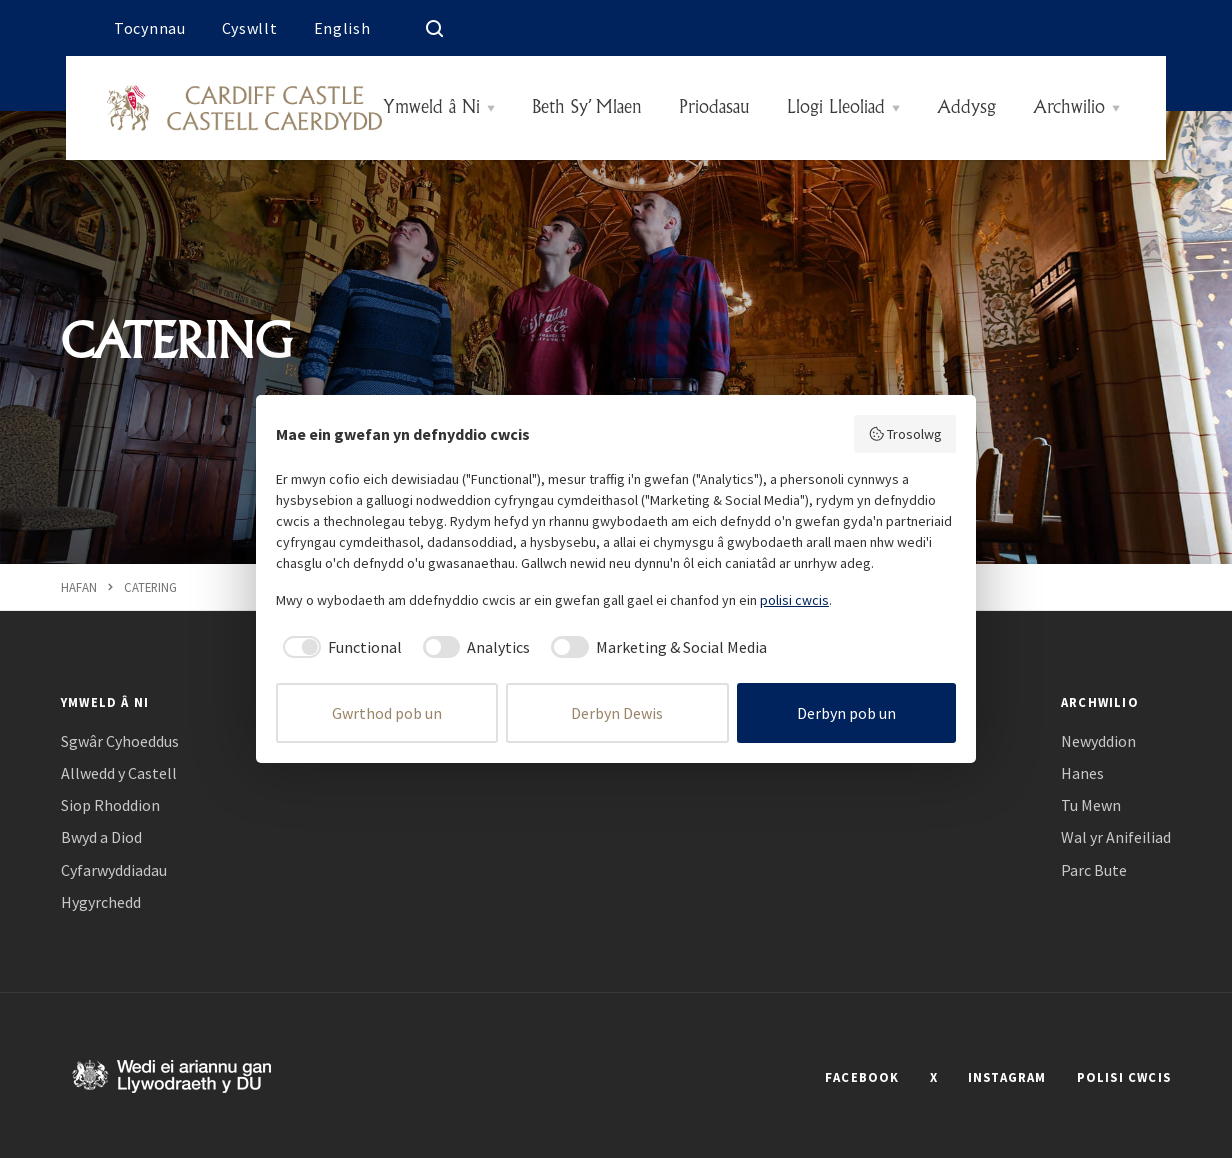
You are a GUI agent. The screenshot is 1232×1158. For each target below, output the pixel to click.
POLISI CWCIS (1124, 1077)
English (342, 28)
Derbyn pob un (846, 713)
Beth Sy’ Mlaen (587, 108)
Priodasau (714, 108)
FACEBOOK (862, 1077)
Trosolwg (905, 434)
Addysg (966, 108)
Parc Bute (1094, 870)
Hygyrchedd (101, 902)
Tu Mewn (1091, 805)
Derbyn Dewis (617, 713)
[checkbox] (339, 647)
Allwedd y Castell (119, 773)
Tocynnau (150, 28)
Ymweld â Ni (431, 108)
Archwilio (1069, 108)
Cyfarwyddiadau (114, 870)
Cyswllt (250, 28)
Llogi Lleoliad (836, 108)
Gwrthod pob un (387, 713)
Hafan (79, 587)
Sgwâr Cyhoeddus (120, 741)
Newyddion (1098, 741)
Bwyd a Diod (101, 837)
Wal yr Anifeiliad (1116, 837)
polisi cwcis (794, 600)
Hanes (1082, 773)
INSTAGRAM (1007, 1077)
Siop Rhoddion (110, 805)
